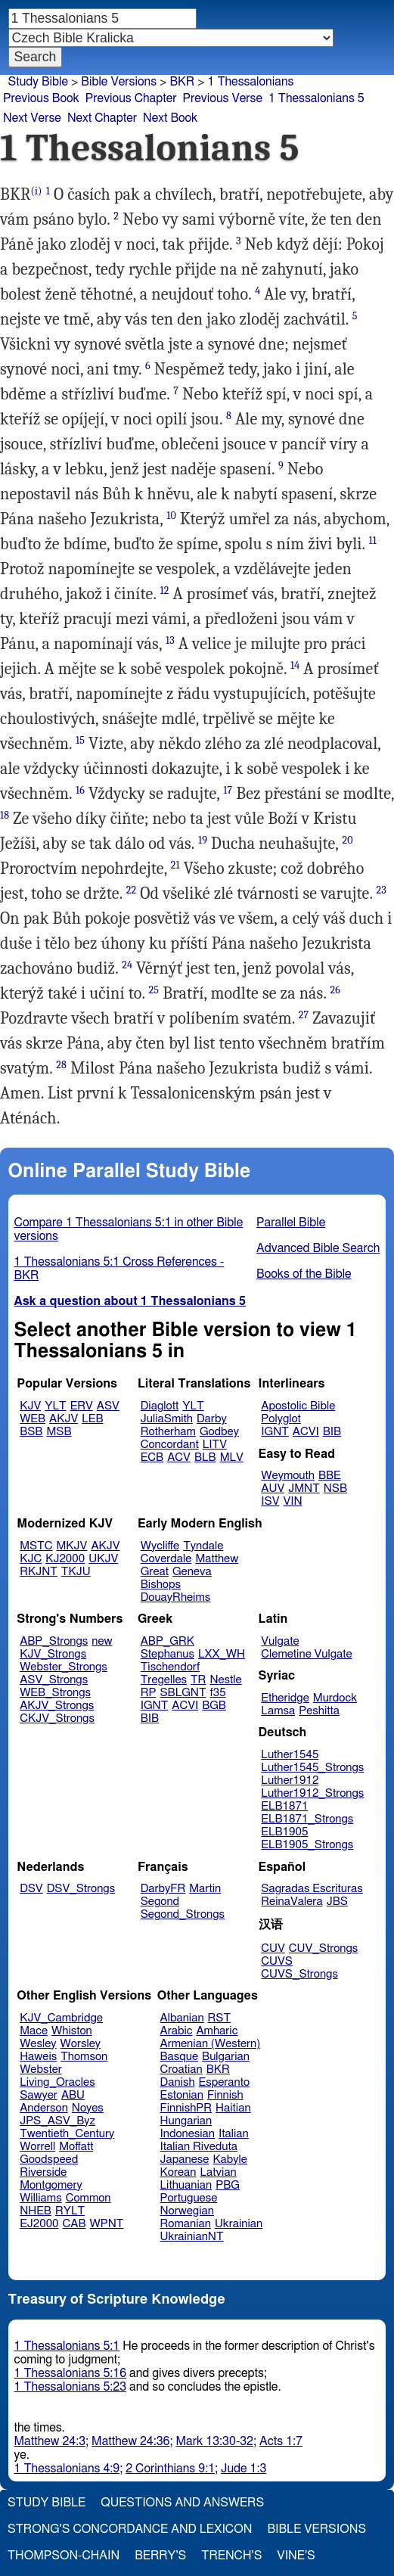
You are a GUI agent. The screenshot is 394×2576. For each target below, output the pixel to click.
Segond (160, 1901)
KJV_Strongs (53, 1654)
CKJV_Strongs (57, 1718)
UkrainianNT (192, 2236)
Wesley (38, 2043)
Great (155, 1571)
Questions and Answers (182, 2503)
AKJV (63, 1419)
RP (149, 1692)
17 (227, 790)
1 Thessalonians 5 (316, 98)
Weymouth (288, 1475)
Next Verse (32, 118)
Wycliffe (160, 1546)
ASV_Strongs (54, 1680)
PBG (228, 2185)
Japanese (184, 2159)
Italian (234, 2133)
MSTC (36, 1546)
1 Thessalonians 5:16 (70, 2373)
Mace (34, 2031)
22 (131, 890)
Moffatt (76, 2146)
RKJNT (38, 1571)
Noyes (88, 2108)
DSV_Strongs (81, 1888)
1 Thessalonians (251, 82)
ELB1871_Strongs (307, 1819)
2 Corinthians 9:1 (170, 2469)
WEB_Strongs (55, 1692)
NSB (335, 1488)
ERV (81, 1406)
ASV (108, 1406)
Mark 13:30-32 (214, 2441)
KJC (31, 1559)
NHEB (35, 2211)
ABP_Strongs (54, 1641)
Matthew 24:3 (50, 2441)
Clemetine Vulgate (306, 1654)
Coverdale (166, 1559)
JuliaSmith (167, 1419)
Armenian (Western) (210, 2043)
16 (80, 790)
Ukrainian (238, 2224)
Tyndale (203, 1546)
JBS (337, 1901)
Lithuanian (186, 2185)
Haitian (233, 2108)
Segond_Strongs (183, 1914)
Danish (177, 2082)
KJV (30, 1406)
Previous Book (41, 98)
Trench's (231, 2556)
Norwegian (187, 2211)
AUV (272, 1488)
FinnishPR (186, 2108)
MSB (58, 1431)
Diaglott (159, 1406)
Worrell (37, 2146)
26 (335, 989)
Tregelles (164, 1680)
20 (347, 840)
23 (381, 890)
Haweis (38, 2056)
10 (171, 515)
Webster (41, 2069)
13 (170, 640)
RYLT (70, 2211)
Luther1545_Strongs (312, 1767)
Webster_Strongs (63, 1667)
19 (202, 840)
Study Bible (38, 82)
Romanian (185, 2224)
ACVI (306, 1431)
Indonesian (188, 2133)
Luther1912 (289, 1780)
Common (88, 2198)
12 (164, 590)
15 (80, 740)
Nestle (225, 1680)
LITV (215, 1444)
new (102, 1641)
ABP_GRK (167, 1641)
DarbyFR (163, 1888)
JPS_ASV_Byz (57, 2121)
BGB (214, 1705)
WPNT (107, 2224)
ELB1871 (284, 1806)
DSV (31, 1888)
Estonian (181, 2095)
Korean (178, 2172)
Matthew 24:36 (130, 2441)
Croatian (181, 2069)
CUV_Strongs (323, 1948)
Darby (212, 1419)
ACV (179, 1457)
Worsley (80, 2043)
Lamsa (278, 1711)
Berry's (160, 2556)
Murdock (335, 1698)
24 (127, 965)
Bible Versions (119, 82)
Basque (179, 2056)
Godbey (219, 1431)
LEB (92, 1419)
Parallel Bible (290, 1223)
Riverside (43, 2172)
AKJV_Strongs (57, 1705)
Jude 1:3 (243, 2469)
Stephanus (167, 1654)
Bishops (161, 1584)
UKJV (103, 1559)
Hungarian (186, 2121)
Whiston (71, 2031)
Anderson (44, 2108)
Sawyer (38, 2095)
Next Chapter (102, 118)
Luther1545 (289, 1754)
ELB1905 (284, 1832)
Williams (41, 2198)
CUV (273, 1948)
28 (61, 1064)
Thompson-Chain (63, 2556)
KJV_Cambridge (61, 2018)
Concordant (170, 1444)
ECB (152, 1457)
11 (373, 540)
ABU (73, 2095)
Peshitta (319, 1711)
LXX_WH (221, 1654)
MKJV (72, 1546)
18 (4, 815)
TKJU (76, 1571)
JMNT (304, 1488)
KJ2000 (65, 1559)
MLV (232, 1457)
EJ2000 (39, 2224)
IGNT (275, 1431)
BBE (329, 1475)
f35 (218, 1692)
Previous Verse (222, 98)
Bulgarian (226, 2056)
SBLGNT (183, 1692)
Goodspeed (49, 2159)
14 (294, 665)
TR (198, 1680)
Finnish (225, 2095)
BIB (332, 1431)
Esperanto (224, 2082)
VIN (292, 1501)
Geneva (192, 1571)
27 (304, 1014)
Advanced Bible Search (318, 1248)
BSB (31, 1431)
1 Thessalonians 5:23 (70, 2387)
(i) (36, 191)
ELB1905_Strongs (307, 1844)
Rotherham (168, 1431)
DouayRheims (176, 1597)
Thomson (83, 2056)
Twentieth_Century (67, 2133)
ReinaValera (291, 1901)
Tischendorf (170, 1667)
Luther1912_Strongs (312, 1793)
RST (219, 2018)
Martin (205, 1888)
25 (154, 989)
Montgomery (51, 2185)
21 (175, 865)
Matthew (216, 1559)
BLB (205, 1457)
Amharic (216, 2031)
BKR (181, 82)
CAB (74, 2224)
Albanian (182, 2018)
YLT (55, 1406)
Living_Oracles (57, 2082)
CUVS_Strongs (299, 1974)
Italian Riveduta (198, 2146)
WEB (32, 1419)
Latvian (218, 2172)
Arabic (176, 2031)
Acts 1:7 (280, 2441)
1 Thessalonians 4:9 (67, 2469)
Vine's (296, 2556)
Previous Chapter (131, 98)
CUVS (277, 1961)
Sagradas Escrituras (311, 1888)
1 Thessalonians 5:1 (67, 2346)
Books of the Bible (304, 1274)
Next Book (170, 118)
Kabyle (230, 2159)
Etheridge (285, 1698)
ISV (270, 1501)
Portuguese (189, 2198)
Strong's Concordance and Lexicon (130, 2529)
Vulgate (280, 1641)
